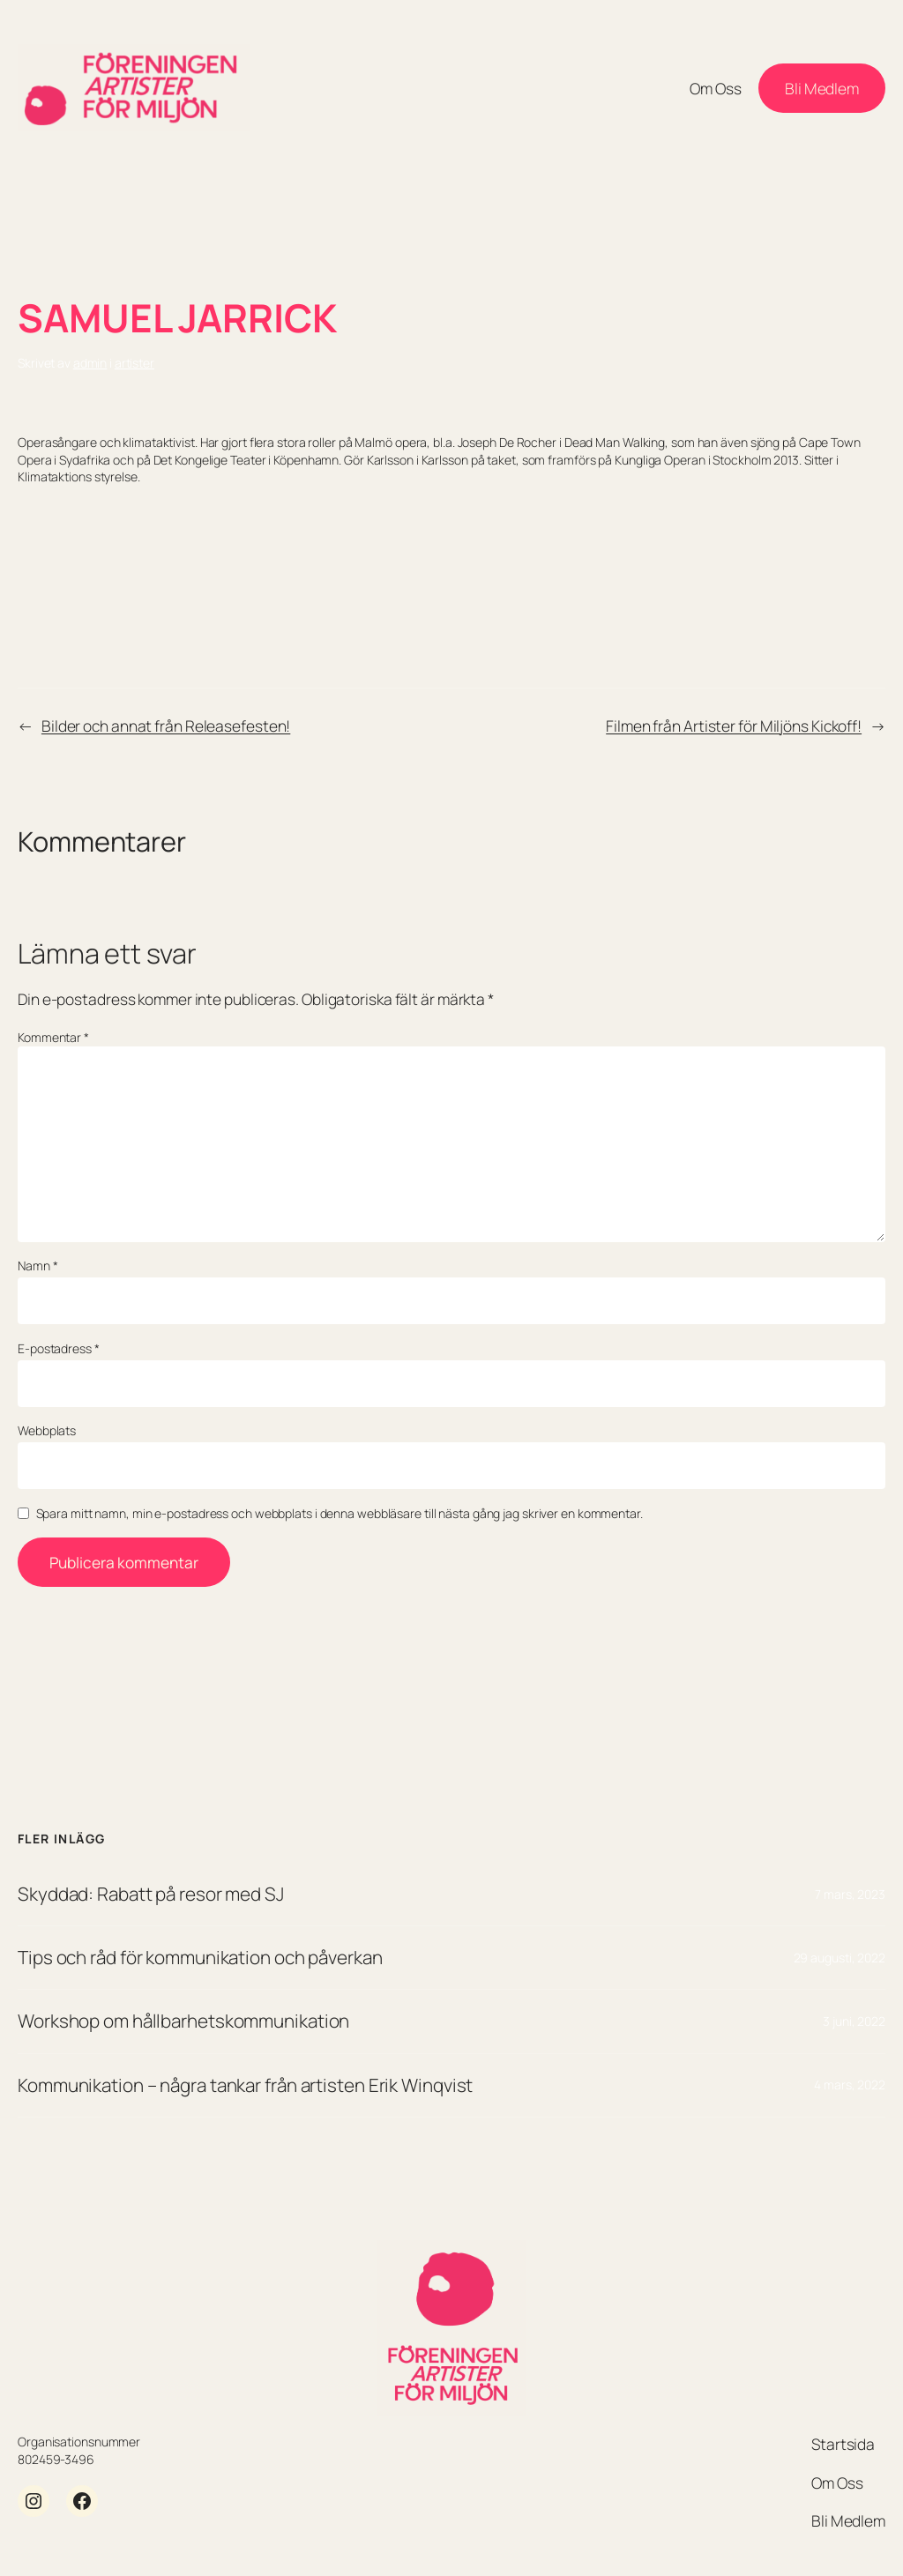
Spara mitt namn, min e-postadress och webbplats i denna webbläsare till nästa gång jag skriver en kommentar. (339, 1513)
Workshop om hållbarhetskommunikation (183, 2020)
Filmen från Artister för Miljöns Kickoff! (734, 725)
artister (134, 362)
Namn (37, 1265)
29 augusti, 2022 (839, 1957)
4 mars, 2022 (849, 2084)
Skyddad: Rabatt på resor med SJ (151, 1893)
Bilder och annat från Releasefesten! (165, 725)
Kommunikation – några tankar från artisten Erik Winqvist (245, 2085)
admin (90, 362)
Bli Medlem (822, 88)
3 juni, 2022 (854, 2021)
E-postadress (59, 1348)
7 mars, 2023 (850, 1894)
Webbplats (47, 1430)
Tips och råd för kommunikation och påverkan (200, 1957)
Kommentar (53, 1037)
